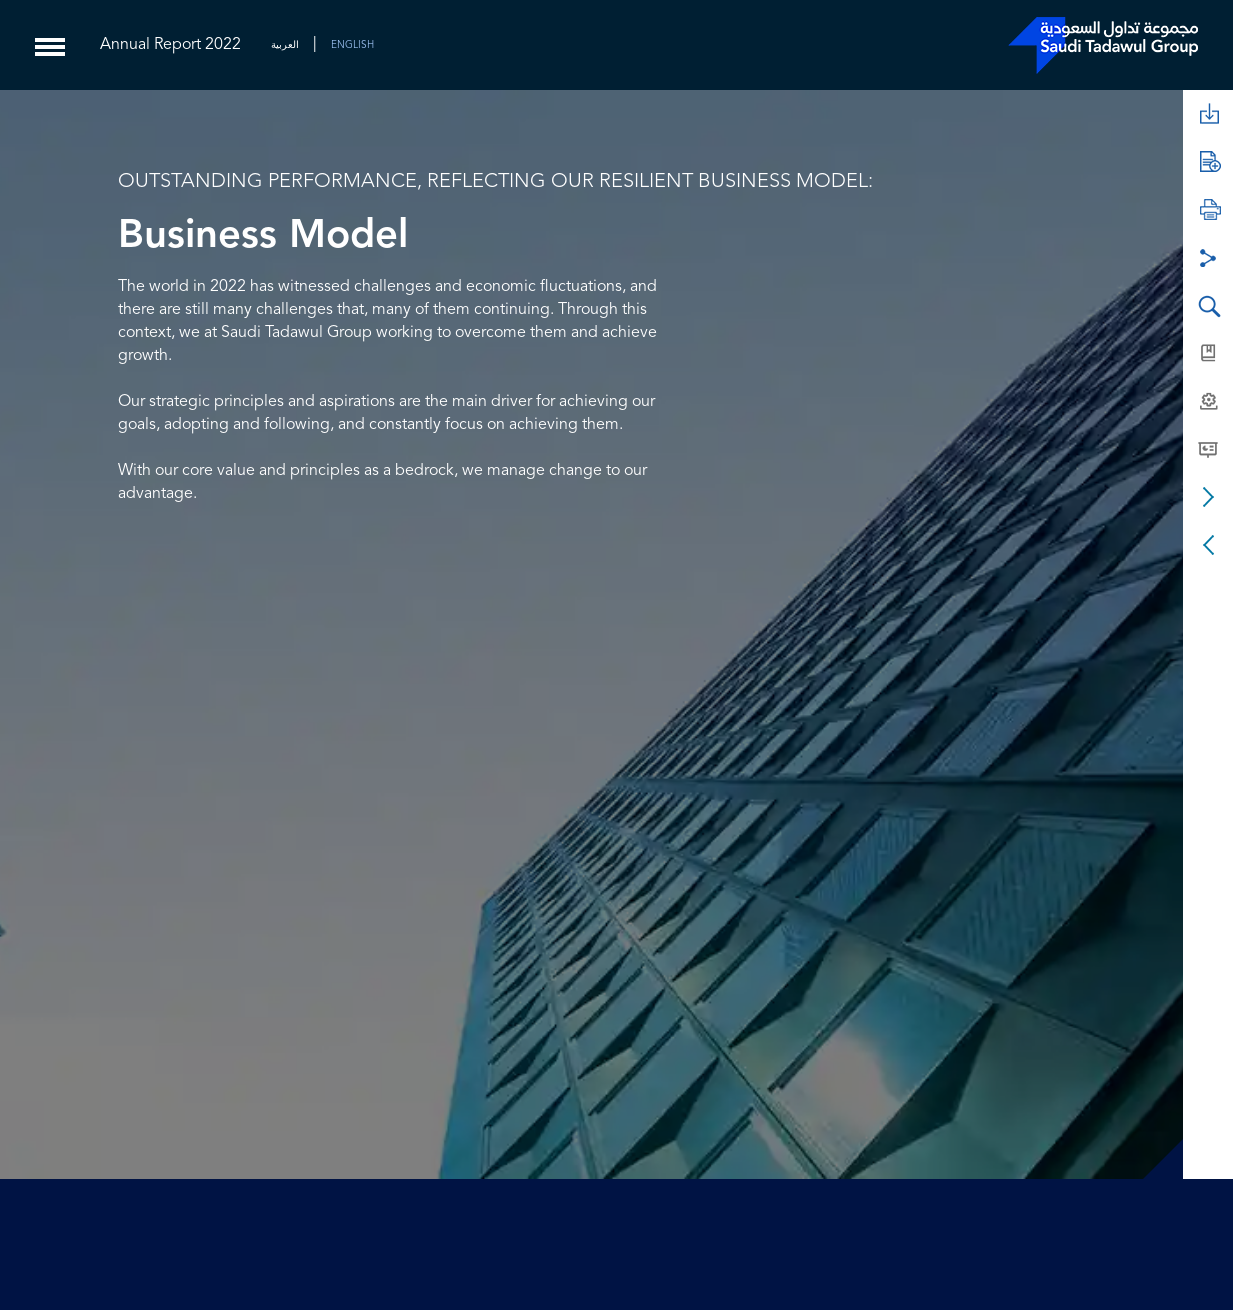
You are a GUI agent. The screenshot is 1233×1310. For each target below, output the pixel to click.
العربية (285, 45)
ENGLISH (352, 45)
